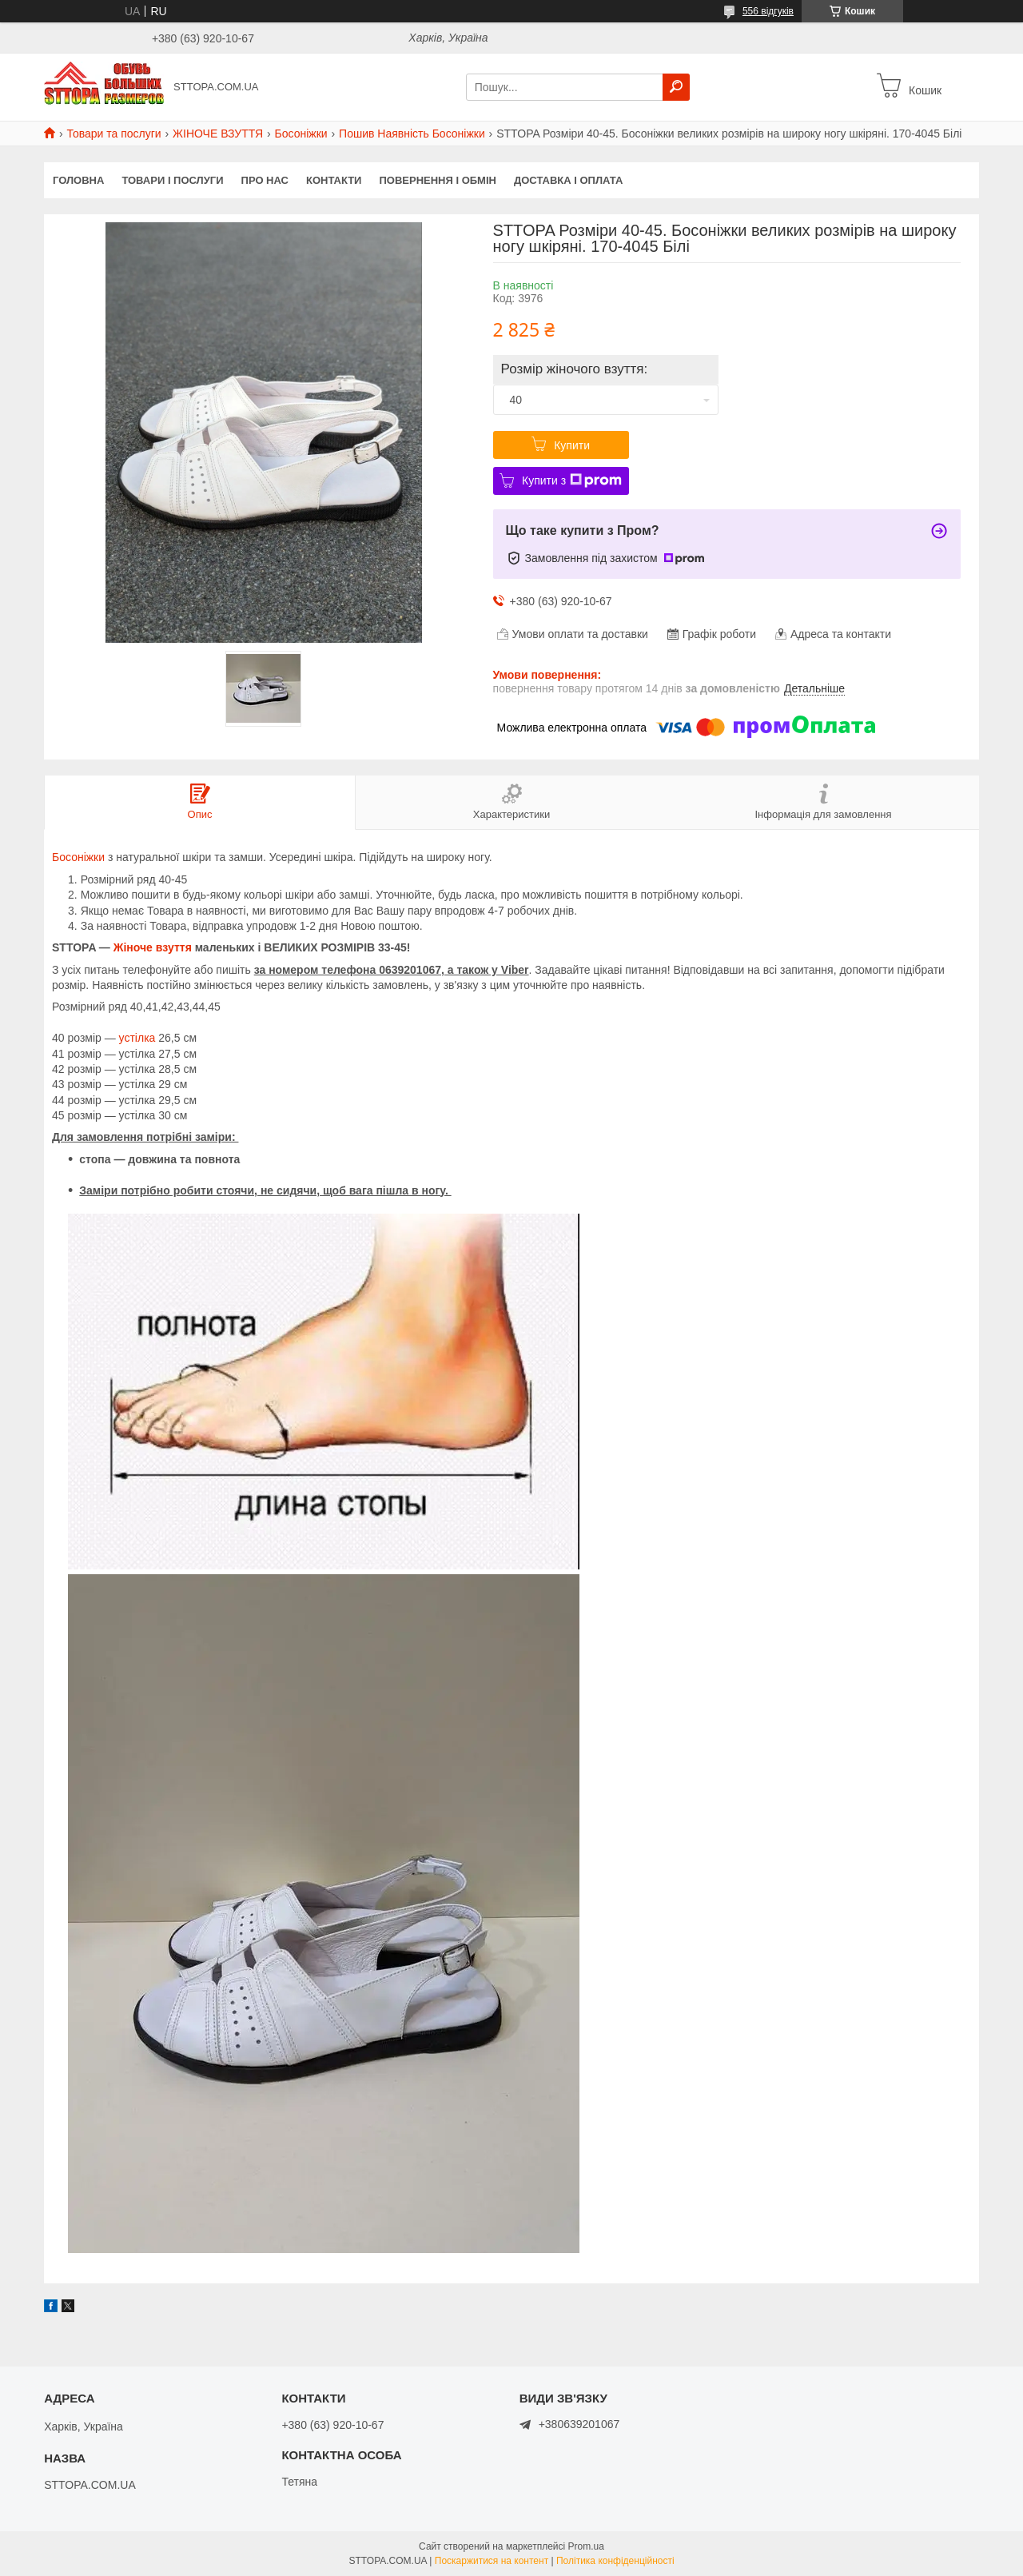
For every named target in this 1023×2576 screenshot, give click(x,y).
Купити (572, 445)
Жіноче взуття (152, 947)
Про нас (265, 180)
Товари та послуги (113, 133)
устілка (137, 1037)
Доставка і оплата (568, 180)
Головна (78, 180)
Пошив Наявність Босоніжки (412, 133)
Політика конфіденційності (615, 2560)
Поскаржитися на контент (491, 2560)
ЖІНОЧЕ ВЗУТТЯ (218, 133)
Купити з (572, 480)
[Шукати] (676, 87)
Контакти (334, 180)
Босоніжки (301, 133)
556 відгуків (768, 11)
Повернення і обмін (437, 180)
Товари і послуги (172, 180)
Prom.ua (586, 2546)
